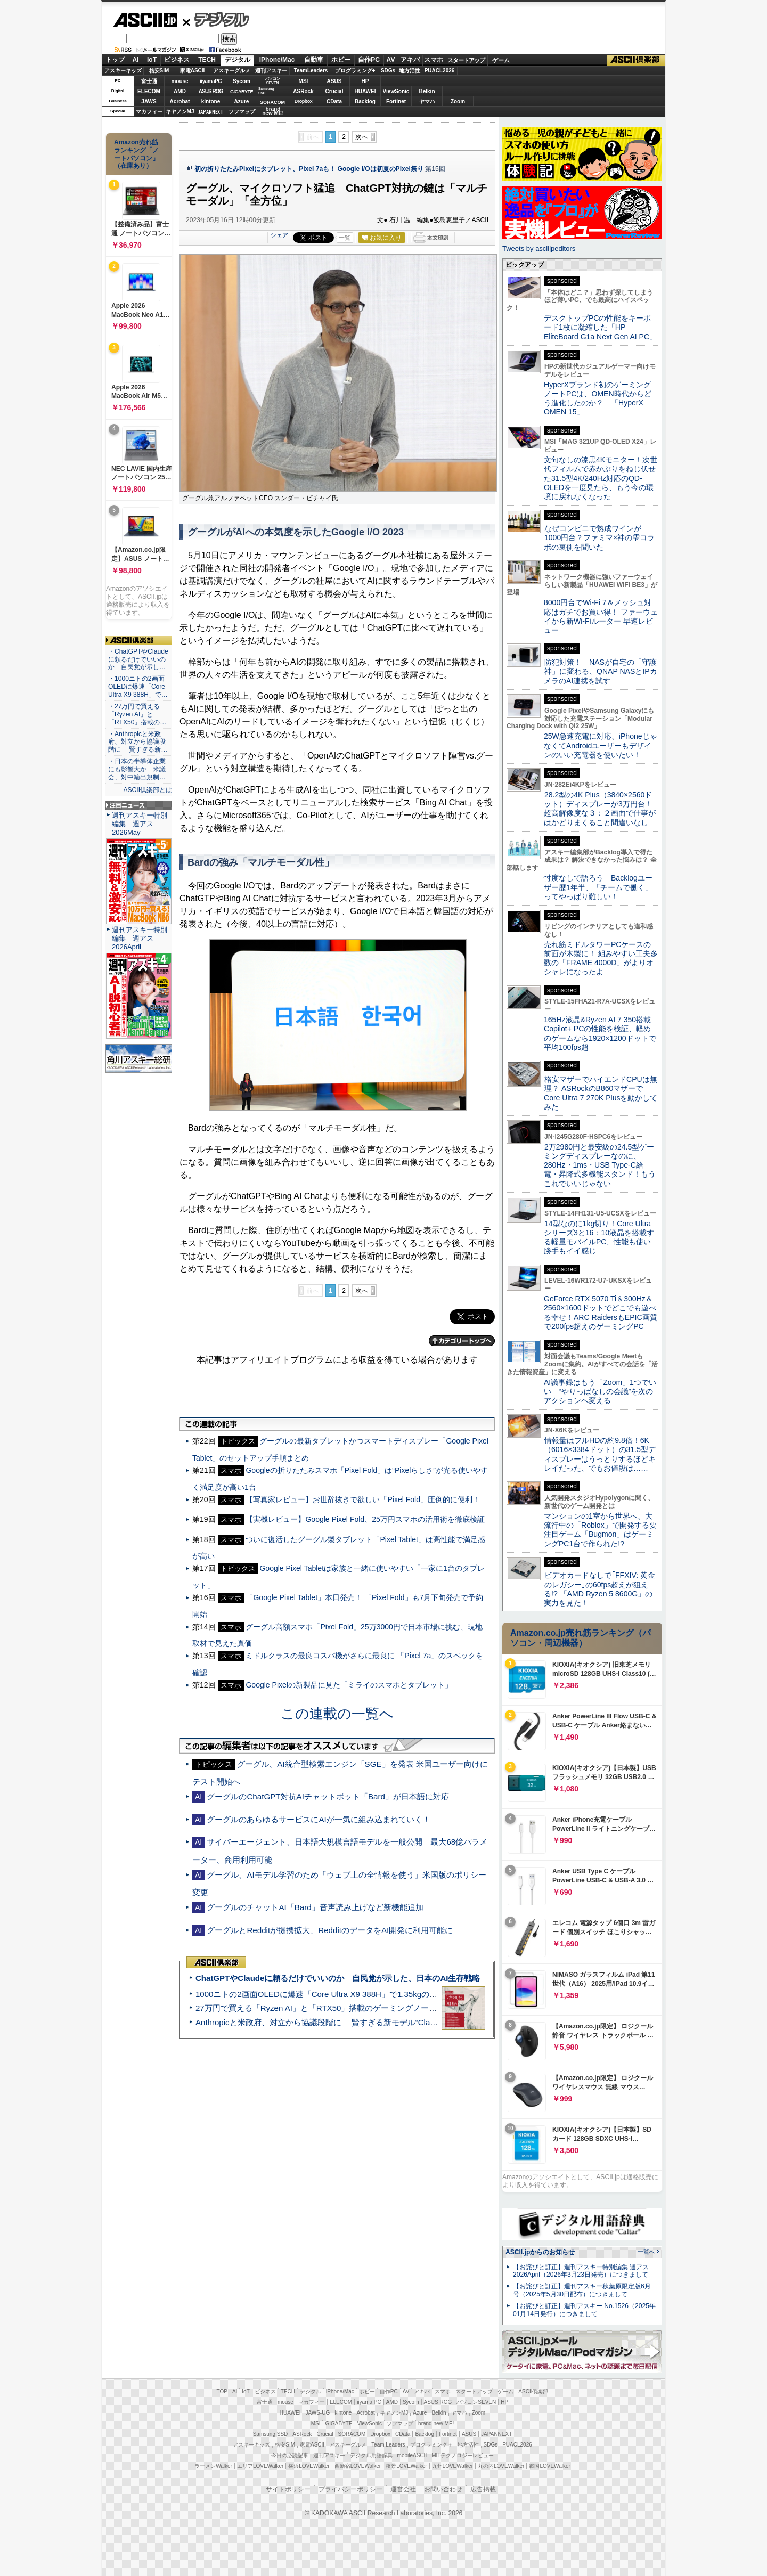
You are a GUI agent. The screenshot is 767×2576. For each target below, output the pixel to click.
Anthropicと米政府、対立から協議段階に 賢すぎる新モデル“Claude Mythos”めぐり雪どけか (362, 2022)
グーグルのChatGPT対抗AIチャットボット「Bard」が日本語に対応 (328, 1796)
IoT (152, 59)
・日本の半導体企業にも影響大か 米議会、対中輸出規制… (137, 769)
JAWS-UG (317, 2413)
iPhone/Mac (277, 59)
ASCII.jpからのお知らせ (540, 2252)
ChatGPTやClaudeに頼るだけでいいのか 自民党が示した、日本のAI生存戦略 (337, 1978)
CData (334, 101)
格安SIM (159, 71)
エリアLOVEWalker (260, 2466)
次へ (361, 137)
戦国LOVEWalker (549, 2466)
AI (136, 59)
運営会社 (403, 2489)
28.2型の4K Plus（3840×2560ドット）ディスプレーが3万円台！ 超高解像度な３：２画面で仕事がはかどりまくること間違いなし (600, 808)
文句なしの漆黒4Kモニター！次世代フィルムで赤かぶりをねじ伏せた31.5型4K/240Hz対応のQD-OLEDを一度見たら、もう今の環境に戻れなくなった (600, 478)
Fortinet (396, 101)
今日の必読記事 (289, 2455)
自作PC (369, 59)
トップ (115, 59)
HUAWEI (365, 91)
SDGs (388, 71)
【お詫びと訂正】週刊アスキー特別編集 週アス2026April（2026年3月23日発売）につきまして (581, 2271)
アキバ (410, 59)
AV (391, 59)
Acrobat (180, 101)
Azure (241, 101)
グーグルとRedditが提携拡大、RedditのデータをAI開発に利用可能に (330, 1930)
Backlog (365, 101)
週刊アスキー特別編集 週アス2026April (139, 938)
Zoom (458, 101)
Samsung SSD (270, 2434)
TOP (222, 2391)
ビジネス (177, 59)
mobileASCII (412, 2455)
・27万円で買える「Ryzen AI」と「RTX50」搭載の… (137, 714)
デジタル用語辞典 (371, 2455)
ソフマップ (242, 112)
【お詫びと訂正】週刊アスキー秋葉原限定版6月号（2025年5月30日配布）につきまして (582, 2290)
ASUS (334, 81)
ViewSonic (396, 91)
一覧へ (646, 2251)
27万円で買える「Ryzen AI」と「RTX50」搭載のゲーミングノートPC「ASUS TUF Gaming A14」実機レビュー (396, 2007)
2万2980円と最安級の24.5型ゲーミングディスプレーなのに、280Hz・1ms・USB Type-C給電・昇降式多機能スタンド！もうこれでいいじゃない (600, 1165)
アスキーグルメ (231, 71)
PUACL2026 (440, 71)
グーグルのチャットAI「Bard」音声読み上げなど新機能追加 (315, 1907)
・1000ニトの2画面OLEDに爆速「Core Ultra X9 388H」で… (138, 686)
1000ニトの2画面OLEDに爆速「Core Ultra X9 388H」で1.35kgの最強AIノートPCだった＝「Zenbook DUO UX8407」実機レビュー (430, 1994)
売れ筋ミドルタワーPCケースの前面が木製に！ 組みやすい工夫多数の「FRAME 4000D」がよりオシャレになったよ (601, 958)
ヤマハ (427, 101)
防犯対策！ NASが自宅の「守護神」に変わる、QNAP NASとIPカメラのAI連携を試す (600, 671)
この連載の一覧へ (337, 1714)
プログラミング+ (355, 71)
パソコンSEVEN (272, 81)
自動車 (313, 59)
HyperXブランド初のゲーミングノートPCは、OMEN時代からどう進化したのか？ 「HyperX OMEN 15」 (597, 398)
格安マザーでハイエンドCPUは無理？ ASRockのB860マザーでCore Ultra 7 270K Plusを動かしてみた (601, 1093)
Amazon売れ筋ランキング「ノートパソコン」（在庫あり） (136, 153)
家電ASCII (192, 71)
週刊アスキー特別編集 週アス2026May (139, 823)
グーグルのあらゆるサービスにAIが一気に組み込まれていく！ (318, 1819)
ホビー (340, 59)
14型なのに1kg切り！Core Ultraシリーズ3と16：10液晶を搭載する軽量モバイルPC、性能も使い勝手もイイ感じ (599, 1237)
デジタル (216, 19)
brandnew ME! (273, 111)
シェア (279, 235)
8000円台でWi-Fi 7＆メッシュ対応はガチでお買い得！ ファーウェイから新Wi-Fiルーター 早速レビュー (601, 616)
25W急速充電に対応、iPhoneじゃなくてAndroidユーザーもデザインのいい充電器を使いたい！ (600, 745)
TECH (207, 59)
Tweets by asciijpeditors (538, 248)
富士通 (149, 81)
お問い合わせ (443, 2489)
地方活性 (409, 71)
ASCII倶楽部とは (147, 790)
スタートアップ (466, 60)
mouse (179, 81)
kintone (211, 101)
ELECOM (148, 91)
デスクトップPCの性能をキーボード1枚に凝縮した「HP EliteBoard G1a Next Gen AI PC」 (600, 327)
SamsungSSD (266, 91)
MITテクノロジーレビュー (462, 2455)
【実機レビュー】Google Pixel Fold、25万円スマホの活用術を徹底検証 (365, 1519)
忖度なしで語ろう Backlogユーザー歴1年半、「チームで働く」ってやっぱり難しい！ (598, 887)
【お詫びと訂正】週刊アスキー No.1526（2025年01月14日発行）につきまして (584, 2310)
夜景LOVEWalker (406, 2466)
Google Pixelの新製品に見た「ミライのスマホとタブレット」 (349, 1685)
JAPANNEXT (210, 112)
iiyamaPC (211, 81)
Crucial (334, 91)
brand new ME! (436, 2423)
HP (365, 81)
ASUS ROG (211, 91)
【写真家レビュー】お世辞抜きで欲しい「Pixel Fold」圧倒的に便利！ (363, 1499)
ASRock (303, 91)
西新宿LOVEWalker (357, 2466)
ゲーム (501, 60)
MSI (303, 81)
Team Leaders (388, 2445)
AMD (180, 91)
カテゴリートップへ (462, 1340)
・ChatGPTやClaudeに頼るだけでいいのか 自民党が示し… (138, 659)
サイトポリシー (288, 2489)
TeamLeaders (311, 71)
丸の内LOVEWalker (501, 2466)
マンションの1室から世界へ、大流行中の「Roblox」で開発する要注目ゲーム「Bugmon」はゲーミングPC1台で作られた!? (600, 1530)
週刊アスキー (271, 71)
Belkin (427, 91)
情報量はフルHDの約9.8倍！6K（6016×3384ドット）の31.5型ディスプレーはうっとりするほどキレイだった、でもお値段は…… (600, 1454)
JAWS (148, 101)
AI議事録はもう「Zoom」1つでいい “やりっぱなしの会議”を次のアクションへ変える (600, 1391)
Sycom (241, 81)
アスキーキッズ (123, 71)
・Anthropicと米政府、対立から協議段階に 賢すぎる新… (137, 742)
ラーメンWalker (213, 2466)
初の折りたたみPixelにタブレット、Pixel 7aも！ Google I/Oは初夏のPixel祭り (308, 169)
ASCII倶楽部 (636, 60)
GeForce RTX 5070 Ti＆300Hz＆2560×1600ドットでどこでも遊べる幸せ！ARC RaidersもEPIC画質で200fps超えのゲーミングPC (600, 1312)
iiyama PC (369, 2402)
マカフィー (149, 112)
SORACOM (352, 2434)
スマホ (433, 59)
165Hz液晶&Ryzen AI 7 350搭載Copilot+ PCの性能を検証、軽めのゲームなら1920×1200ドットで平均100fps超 (600, 1033)
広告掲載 (483, 2489)
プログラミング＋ (431, 2445)
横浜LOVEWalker (308, 2466)
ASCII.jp (145, 20)
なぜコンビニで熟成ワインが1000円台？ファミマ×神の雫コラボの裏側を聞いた (599, 537)
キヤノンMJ (180, 112)
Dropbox (304, 101)
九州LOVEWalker (452, 2466)
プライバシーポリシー (350, 2489)
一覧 (344, 237)
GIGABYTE (241, 91)
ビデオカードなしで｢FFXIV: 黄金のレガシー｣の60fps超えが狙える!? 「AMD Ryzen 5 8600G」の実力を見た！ (599, 1589)
